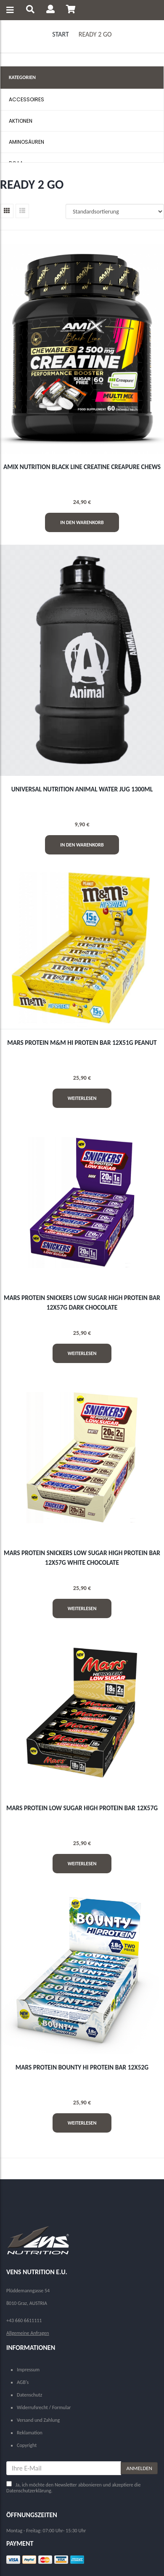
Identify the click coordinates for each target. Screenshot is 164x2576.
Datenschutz (29, 2395)
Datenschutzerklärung (28, 2491)
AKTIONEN (20, 120)
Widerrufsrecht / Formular (44, 2407)
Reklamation (29, 2433)
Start (60, 34)
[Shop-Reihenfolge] (115, 211)
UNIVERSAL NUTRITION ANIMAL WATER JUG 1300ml (82, 789)
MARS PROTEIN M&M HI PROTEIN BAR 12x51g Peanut (81, 1043)
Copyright (27, 2445)
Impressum (28, 2370)
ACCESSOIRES (26, 99)
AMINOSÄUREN (26, 141)
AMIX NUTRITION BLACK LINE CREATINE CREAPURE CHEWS (82, 467)
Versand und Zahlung (38, 2420)
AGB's (23, 2382)
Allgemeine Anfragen (27, 2333)
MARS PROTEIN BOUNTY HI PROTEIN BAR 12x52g (82, 2067)
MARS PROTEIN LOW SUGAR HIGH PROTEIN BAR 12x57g (82, 1808)
